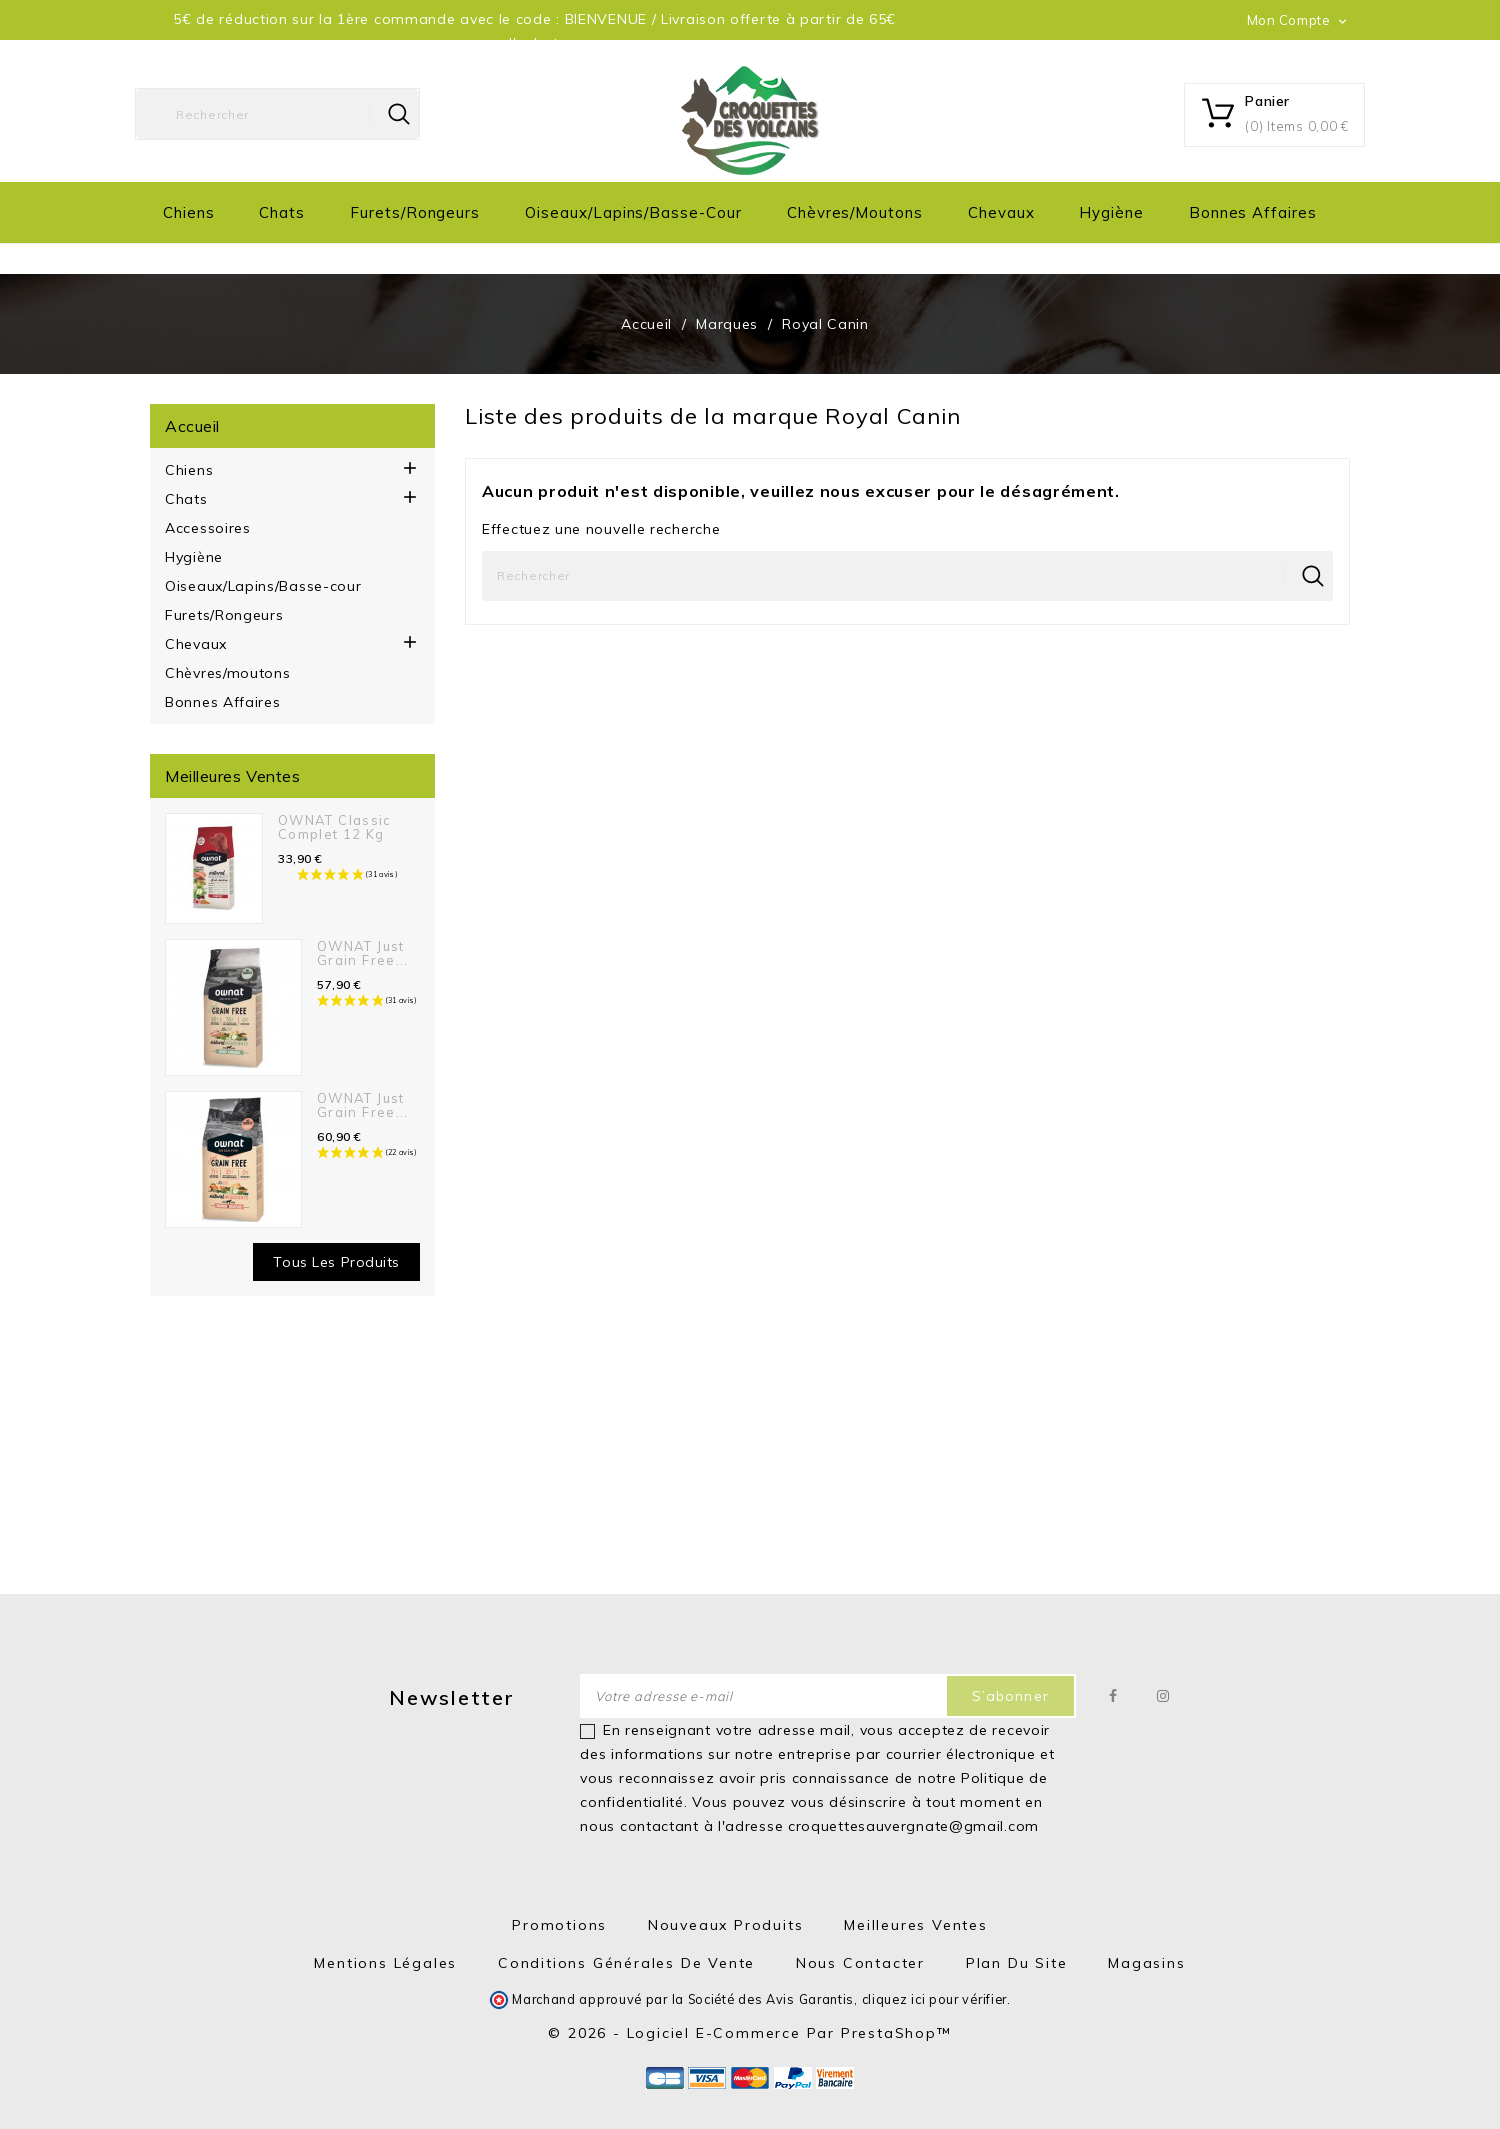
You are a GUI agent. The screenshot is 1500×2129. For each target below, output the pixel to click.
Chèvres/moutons (855, 212)
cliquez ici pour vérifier (935, 1999)
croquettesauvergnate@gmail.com (913, 1826)
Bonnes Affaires (1253, 212)
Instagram (1163, 1696)
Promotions (559, 1925)
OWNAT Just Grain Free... (363, 953)
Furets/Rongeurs (415, 212)
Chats (282, 212)
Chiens (189, 212)
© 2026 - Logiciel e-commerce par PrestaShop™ (749, 2033)
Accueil (192, 426)
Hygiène (1111, 212)
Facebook (1113, 1696)
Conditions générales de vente (626, 1963)
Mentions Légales (385, 1963)
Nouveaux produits (726, 1925)
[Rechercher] (277, 114)
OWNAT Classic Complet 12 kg (335, 827)
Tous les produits (336, 1262)
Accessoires (208, 528)
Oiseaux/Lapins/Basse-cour (633, 212)
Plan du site (1017, 1963)
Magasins (1146, 1963)
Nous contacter (860, 1963)
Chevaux (1001, 212)
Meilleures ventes (916, 1925)
